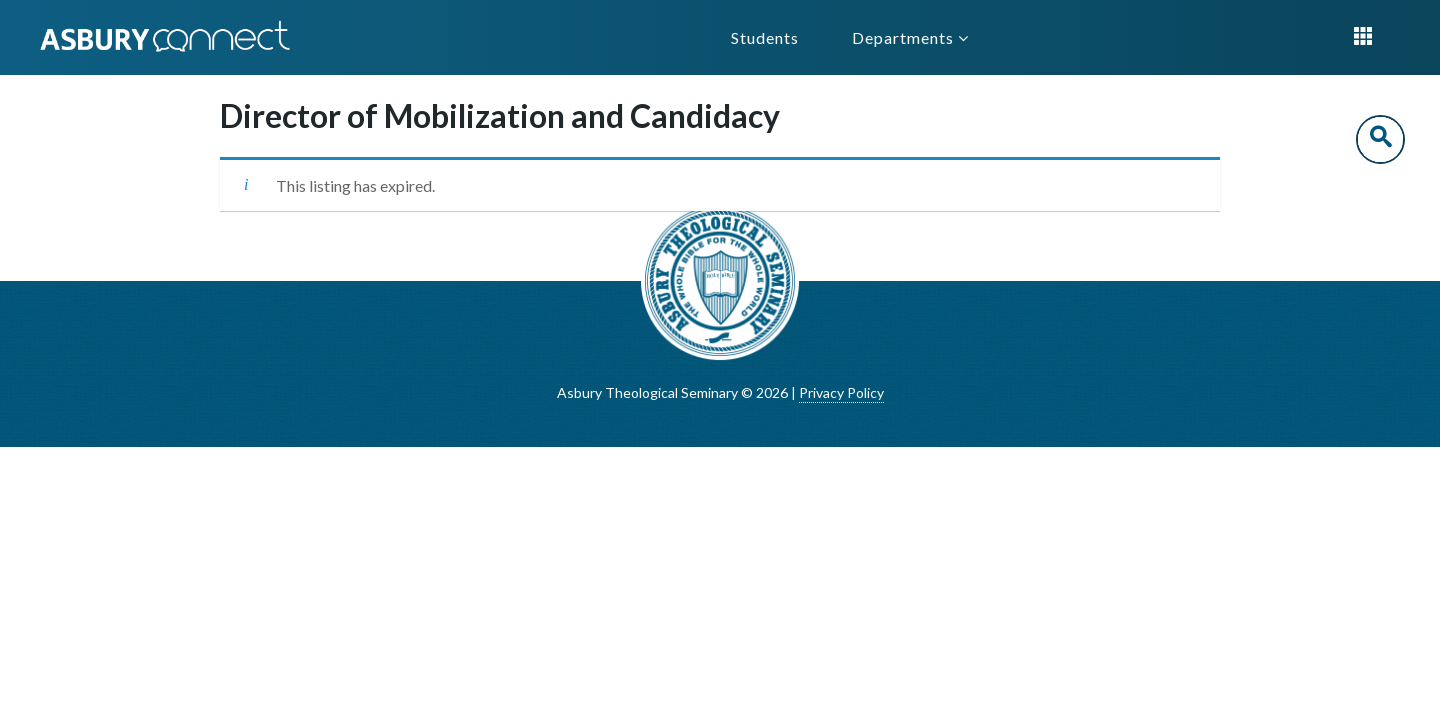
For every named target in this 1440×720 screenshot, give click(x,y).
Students (765, 37)
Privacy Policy (841, 392)
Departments (910, 37)
